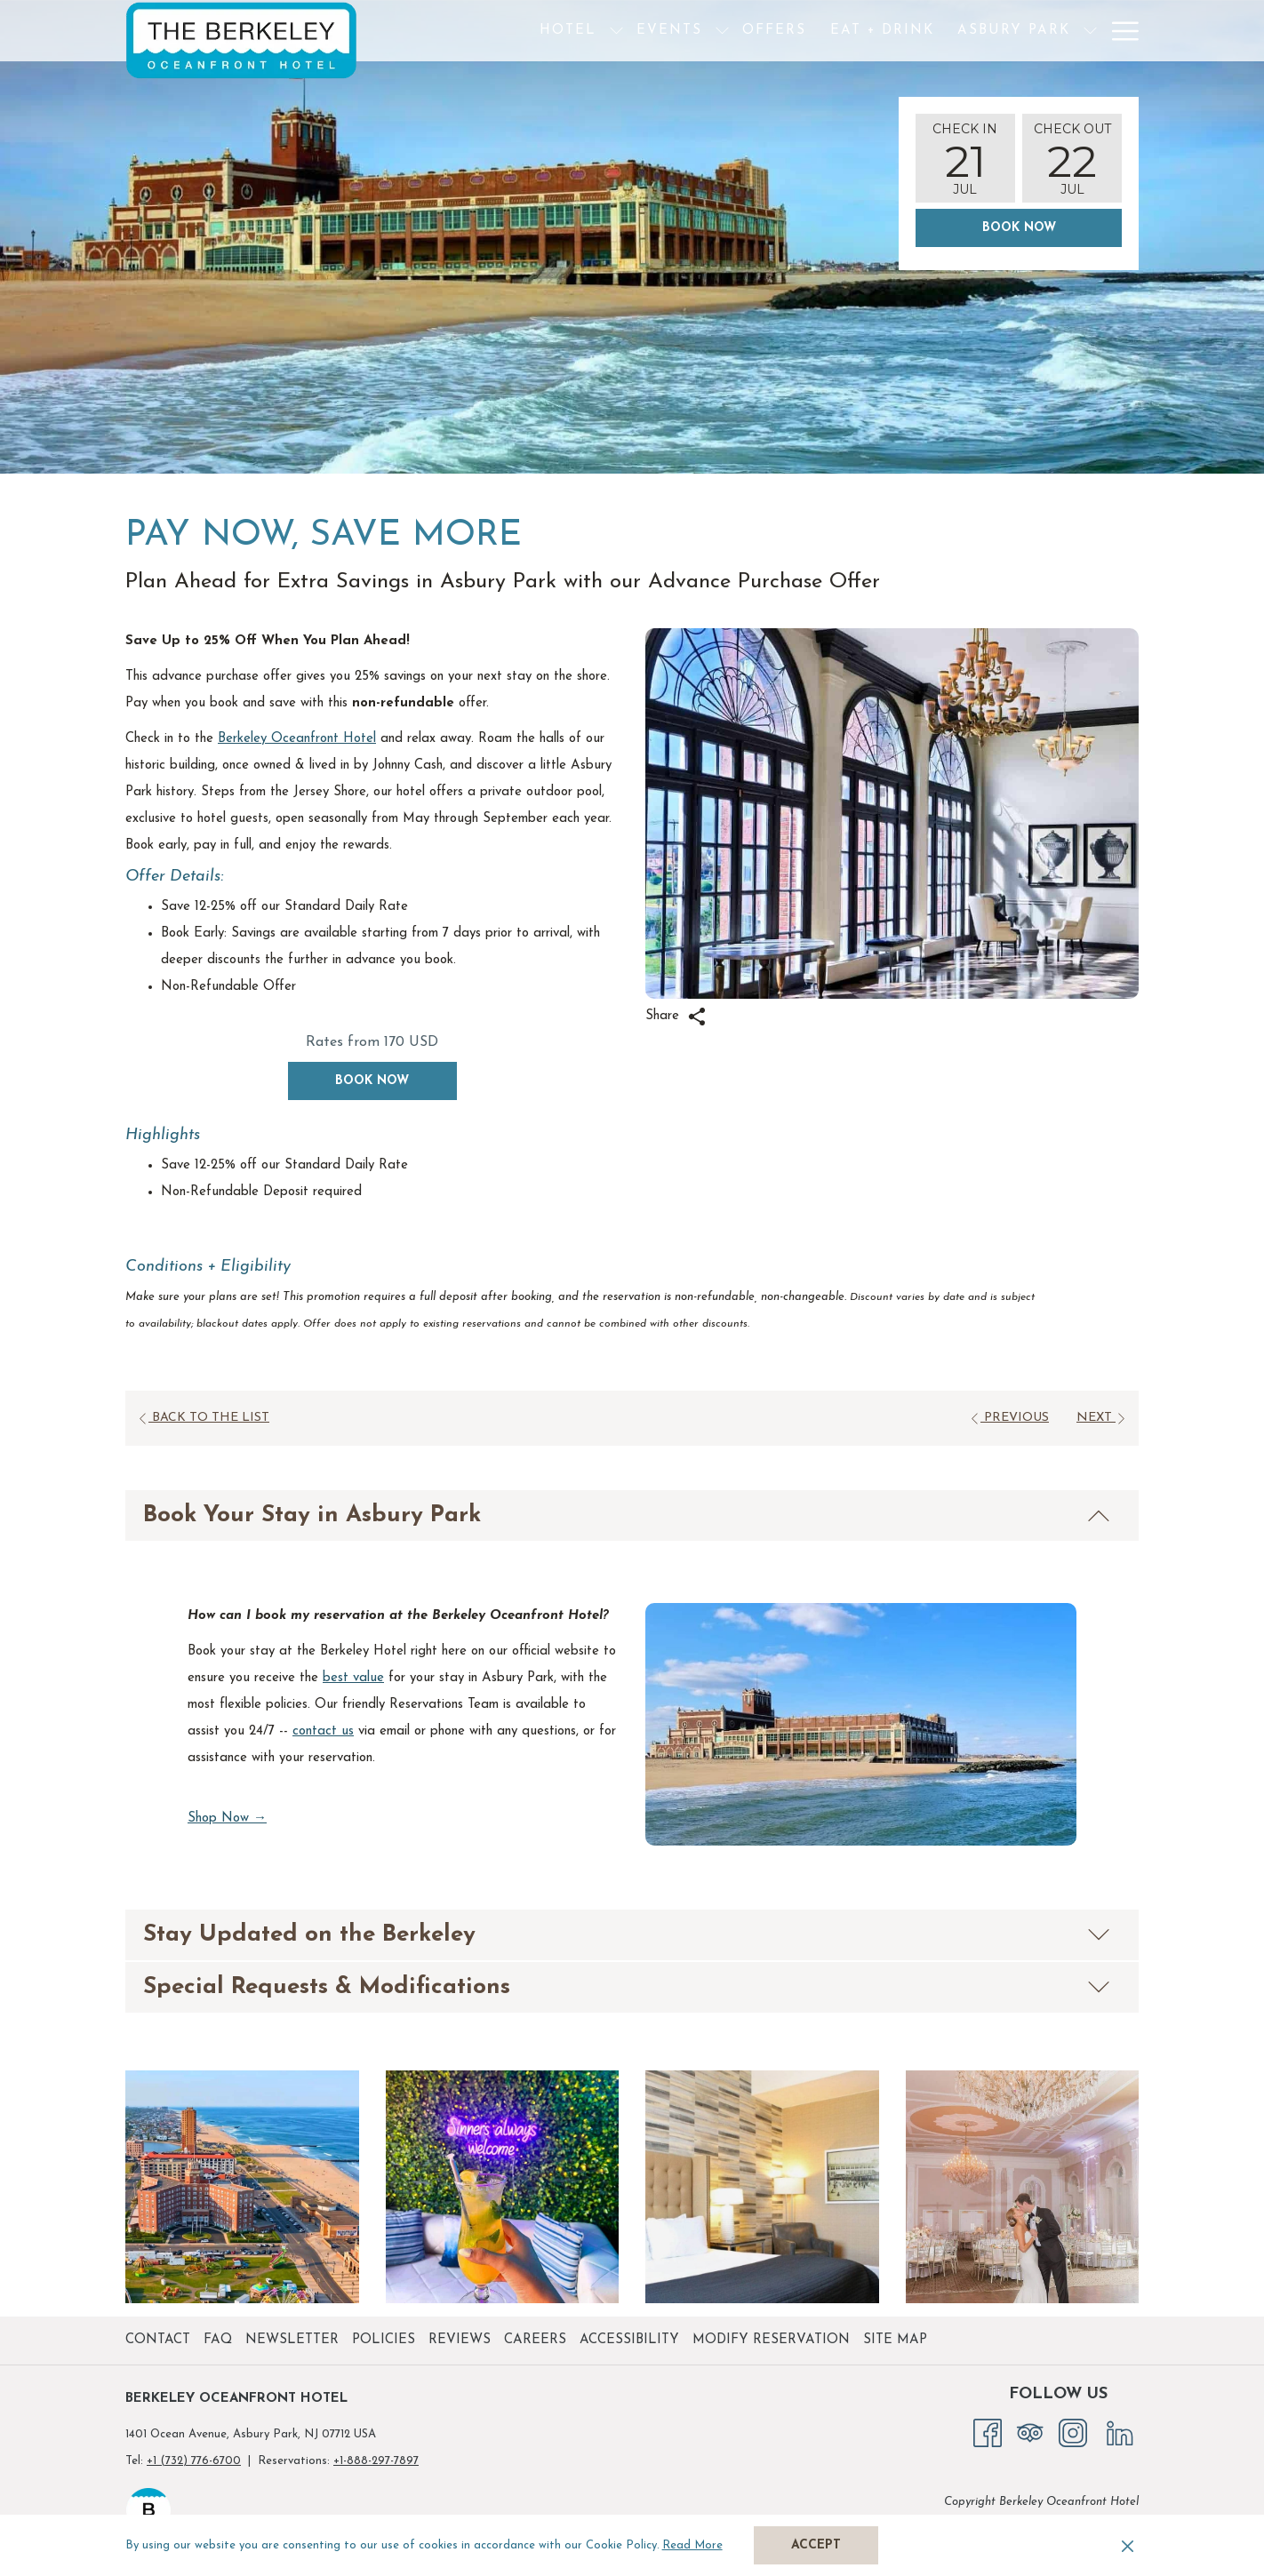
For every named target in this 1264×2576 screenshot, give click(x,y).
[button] (965, 158)
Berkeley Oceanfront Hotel (297, 739)
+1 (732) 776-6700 (194, 2461)
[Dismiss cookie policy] (1127, 2546)
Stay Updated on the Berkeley (626, 1935)
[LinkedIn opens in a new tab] (1120, 2432)
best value (353, 1678)
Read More (693, 2547)
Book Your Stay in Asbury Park (626, 1515)
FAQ (218, 2340)
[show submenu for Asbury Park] (1030, 30)
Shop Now (227, 1819)
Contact (157, 2340)
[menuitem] (508, 30)
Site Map (895, 2340)
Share (675, 1016)
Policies (383, 2340)
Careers (535, 2340)
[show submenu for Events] (662, 30)
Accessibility (629, 2340)
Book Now (1019, 228)
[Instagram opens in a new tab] (1073, 2432)
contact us (323, 1731)
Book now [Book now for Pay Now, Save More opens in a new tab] (372, 1081)
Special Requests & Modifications (626, 1987)
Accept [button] (816, 2545)
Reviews (459, 2340)
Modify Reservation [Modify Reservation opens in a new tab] (773, 2340)
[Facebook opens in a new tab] (987, 2432)
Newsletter (292, 2340)
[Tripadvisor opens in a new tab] (1030, 2432)
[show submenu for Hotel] (556, 30)
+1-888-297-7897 (376, 2461)
